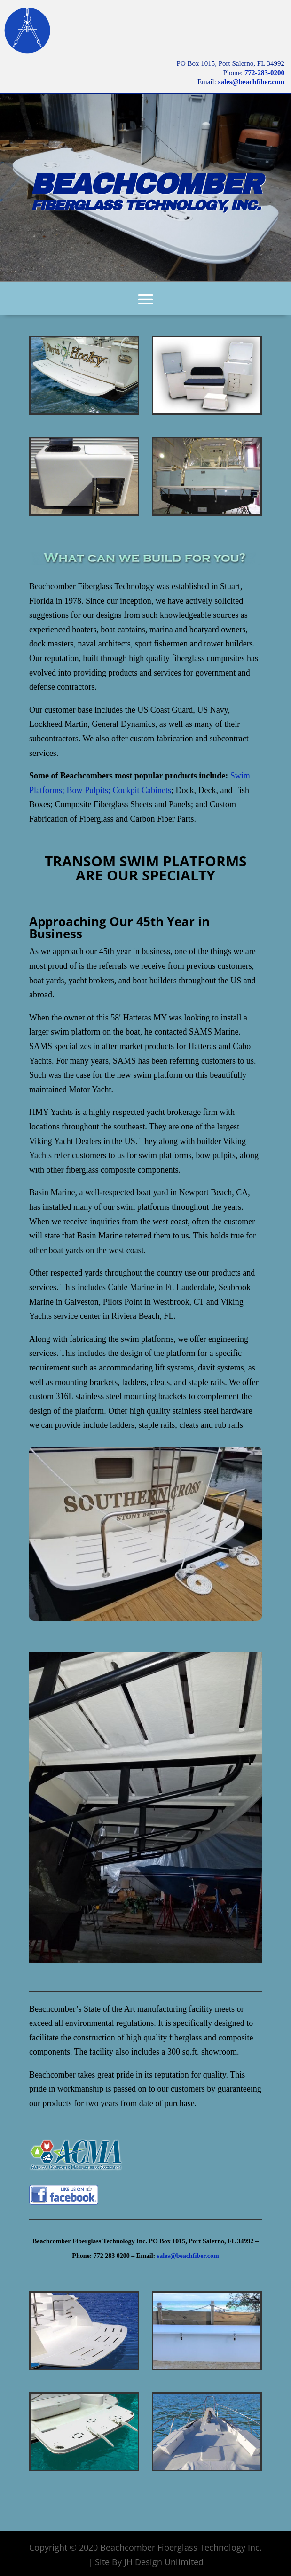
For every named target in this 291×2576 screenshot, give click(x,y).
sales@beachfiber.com (251, 82)
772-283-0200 (264, 73)
